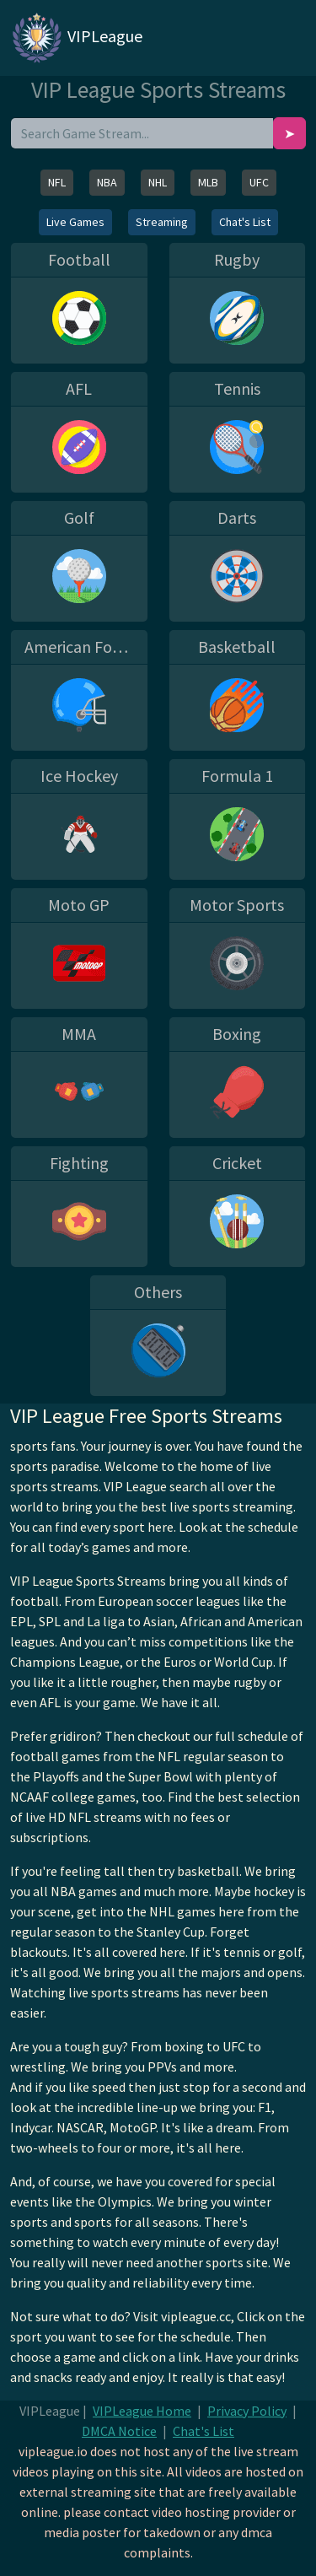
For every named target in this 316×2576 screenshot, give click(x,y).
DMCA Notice (119, 2430)
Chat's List (244, 221)
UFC (259, 182)
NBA (107, 182)
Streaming (162, 221)
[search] (142, 133)
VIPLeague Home (142, 2410)
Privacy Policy (247, 2410)
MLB (208, 182)
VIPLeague (76, 38)
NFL (57, 182)
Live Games (75, 221)
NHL (157, 182)
